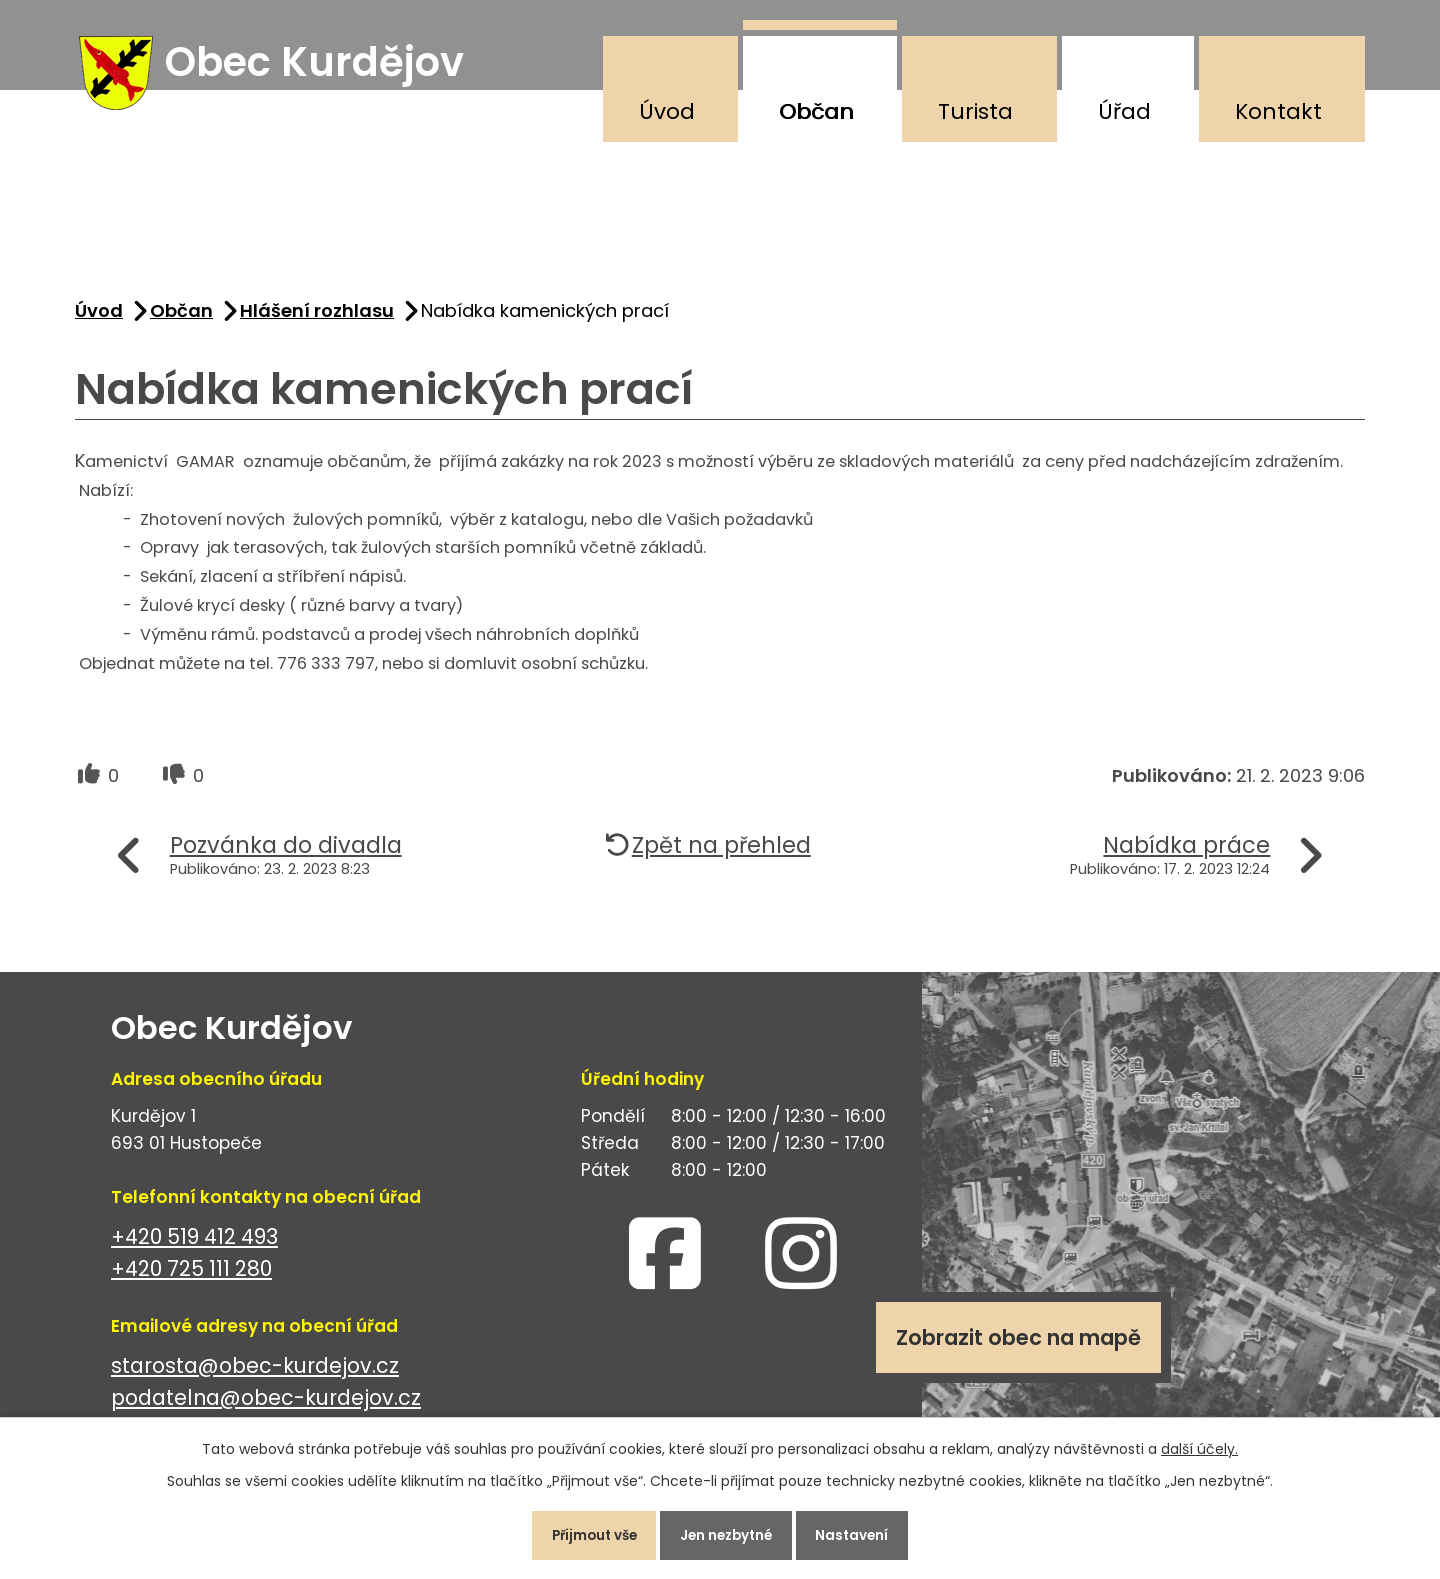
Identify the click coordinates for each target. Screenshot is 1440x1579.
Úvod (667, 111)
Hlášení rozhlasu (317, 318)
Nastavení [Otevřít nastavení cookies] (864, 1533)
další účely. (1199, 1444)
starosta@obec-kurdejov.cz (255, 1373)
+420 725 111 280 (191, 1277)
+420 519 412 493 (194, 1244)
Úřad (1124, 111)
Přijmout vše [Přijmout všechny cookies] (583, 1533)
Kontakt (1278, 111)
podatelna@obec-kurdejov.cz (266, 1406)
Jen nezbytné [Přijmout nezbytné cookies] (728, 1533)
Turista (975, 111)
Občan (816, 111)
